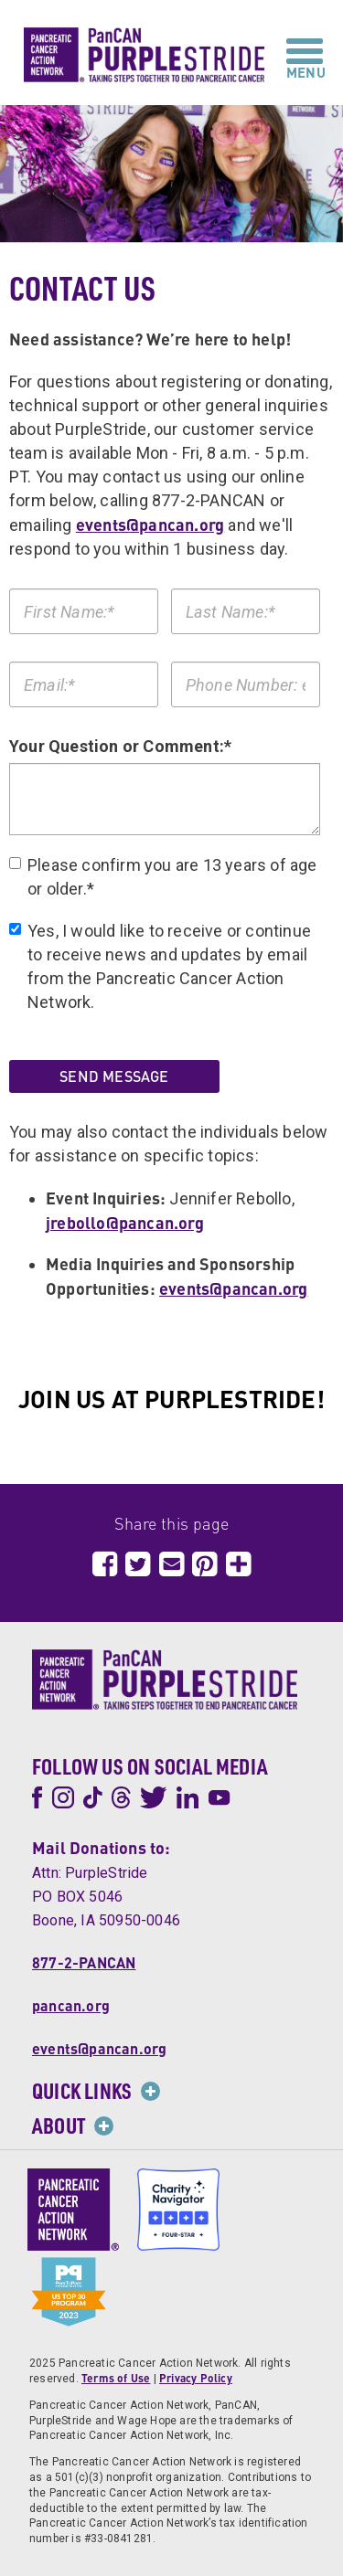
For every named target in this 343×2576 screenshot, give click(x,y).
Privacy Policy (195, 2378)
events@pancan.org (150, 524)
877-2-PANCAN (83, 1962)
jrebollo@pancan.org (125, 1222)
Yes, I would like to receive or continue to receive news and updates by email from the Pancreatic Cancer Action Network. (160, 966)
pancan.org (71, 2005)
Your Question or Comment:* (120, 746)
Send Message (113, 1076)
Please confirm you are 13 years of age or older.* (163, 876)
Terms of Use (115, 2378)
